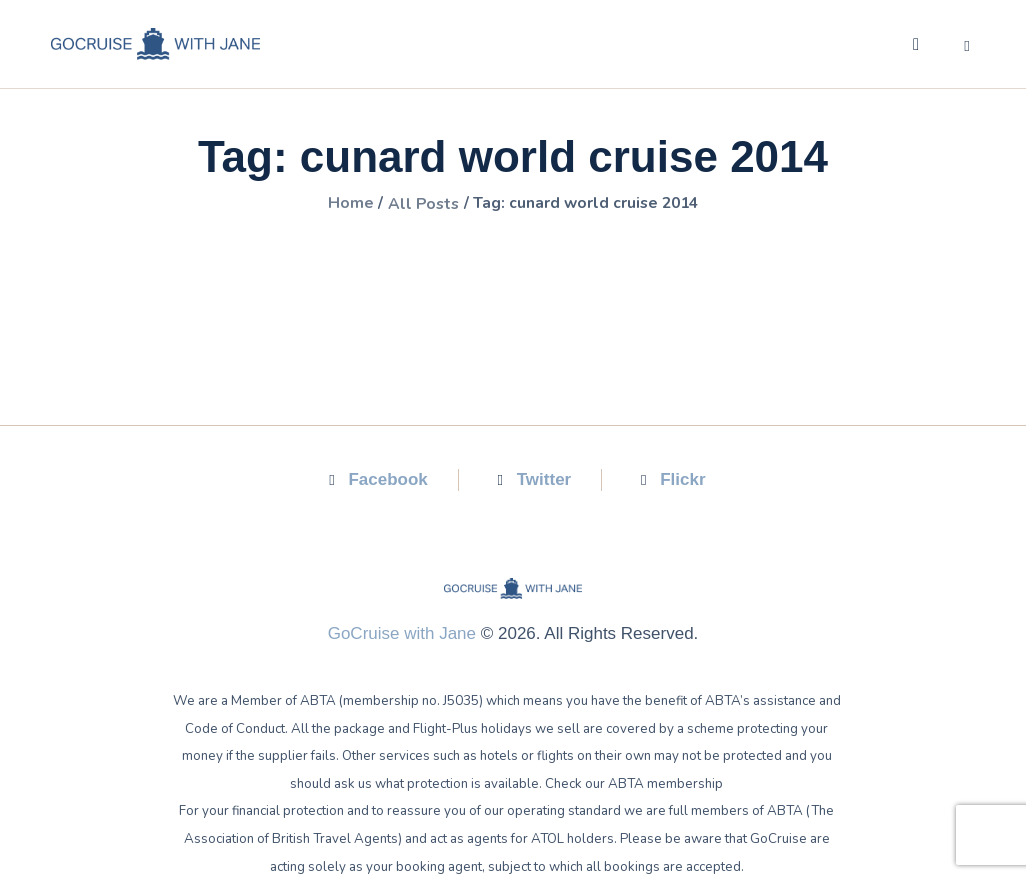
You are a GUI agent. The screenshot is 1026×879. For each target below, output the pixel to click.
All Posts (421, 204)
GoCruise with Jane (402, 632)
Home (346, 204)
